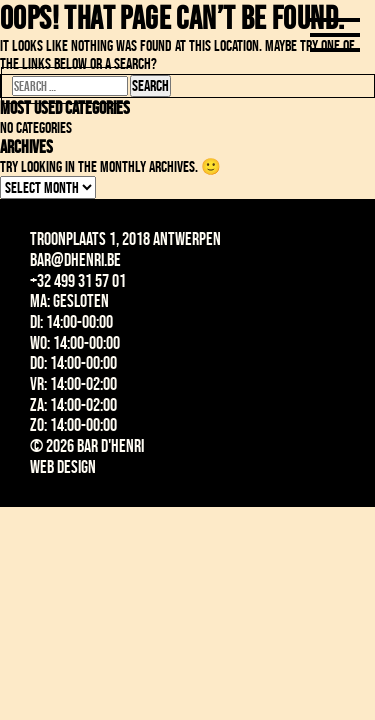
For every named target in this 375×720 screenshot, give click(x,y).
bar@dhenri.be (75, 260)
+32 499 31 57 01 (78, 281)
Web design (63, 467)
